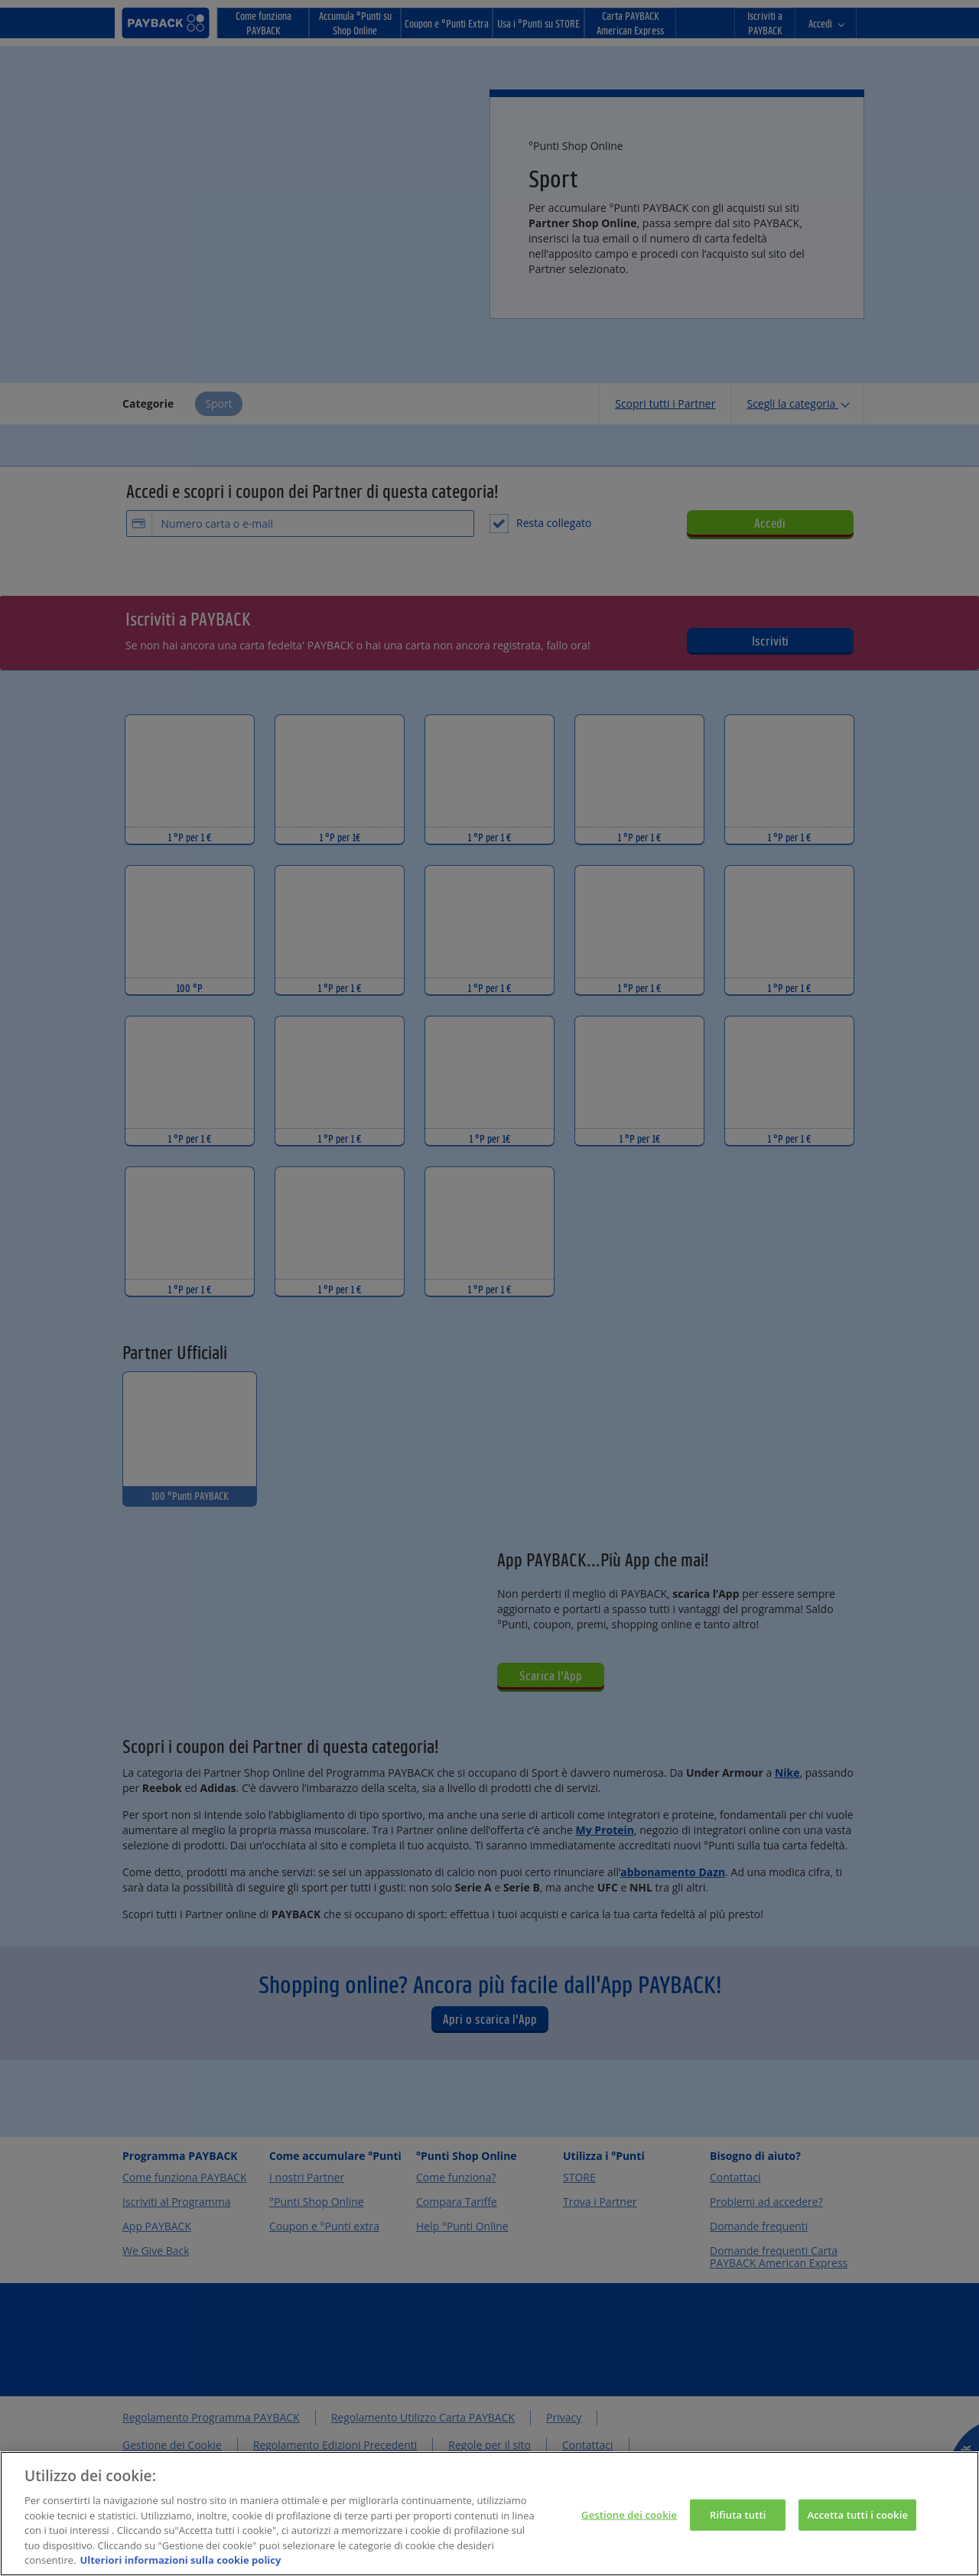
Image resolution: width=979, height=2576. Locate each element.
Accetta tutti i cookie (857, 2524)
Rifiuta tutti (738, 2524)
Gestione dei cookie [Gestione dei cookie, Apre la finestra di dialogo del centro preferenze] (629, 2524)
